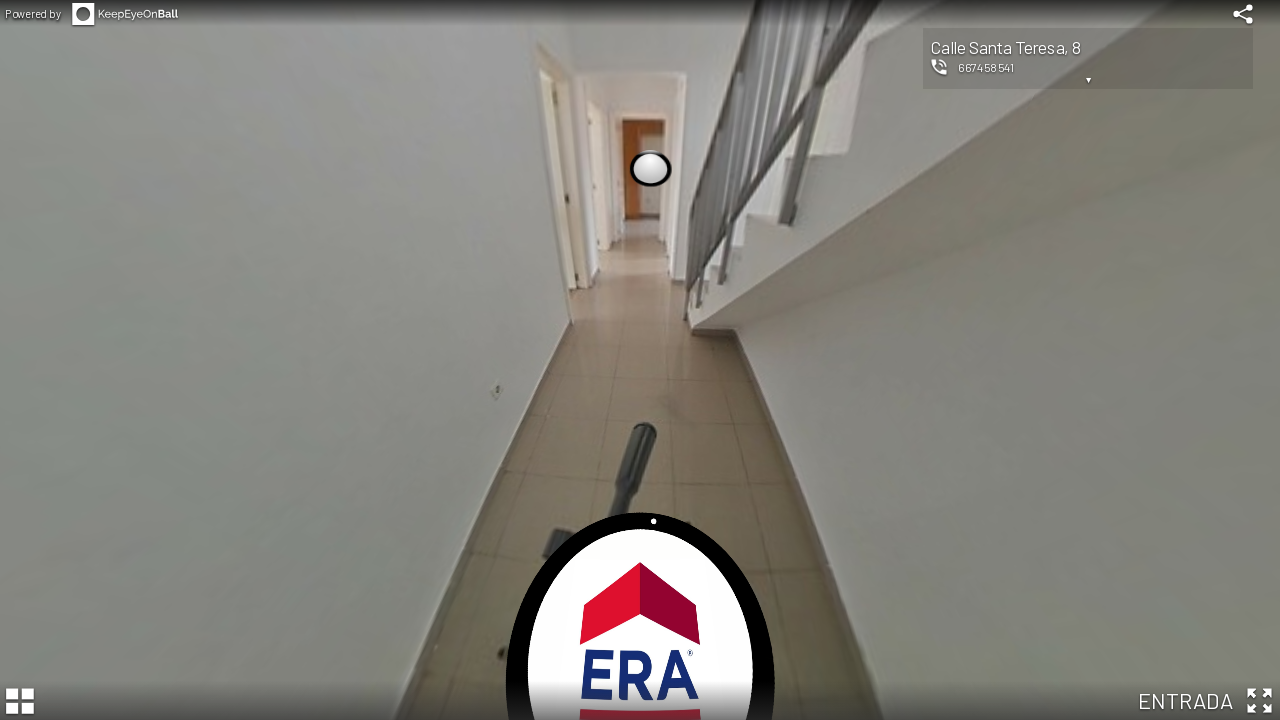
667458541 (986, 67)
